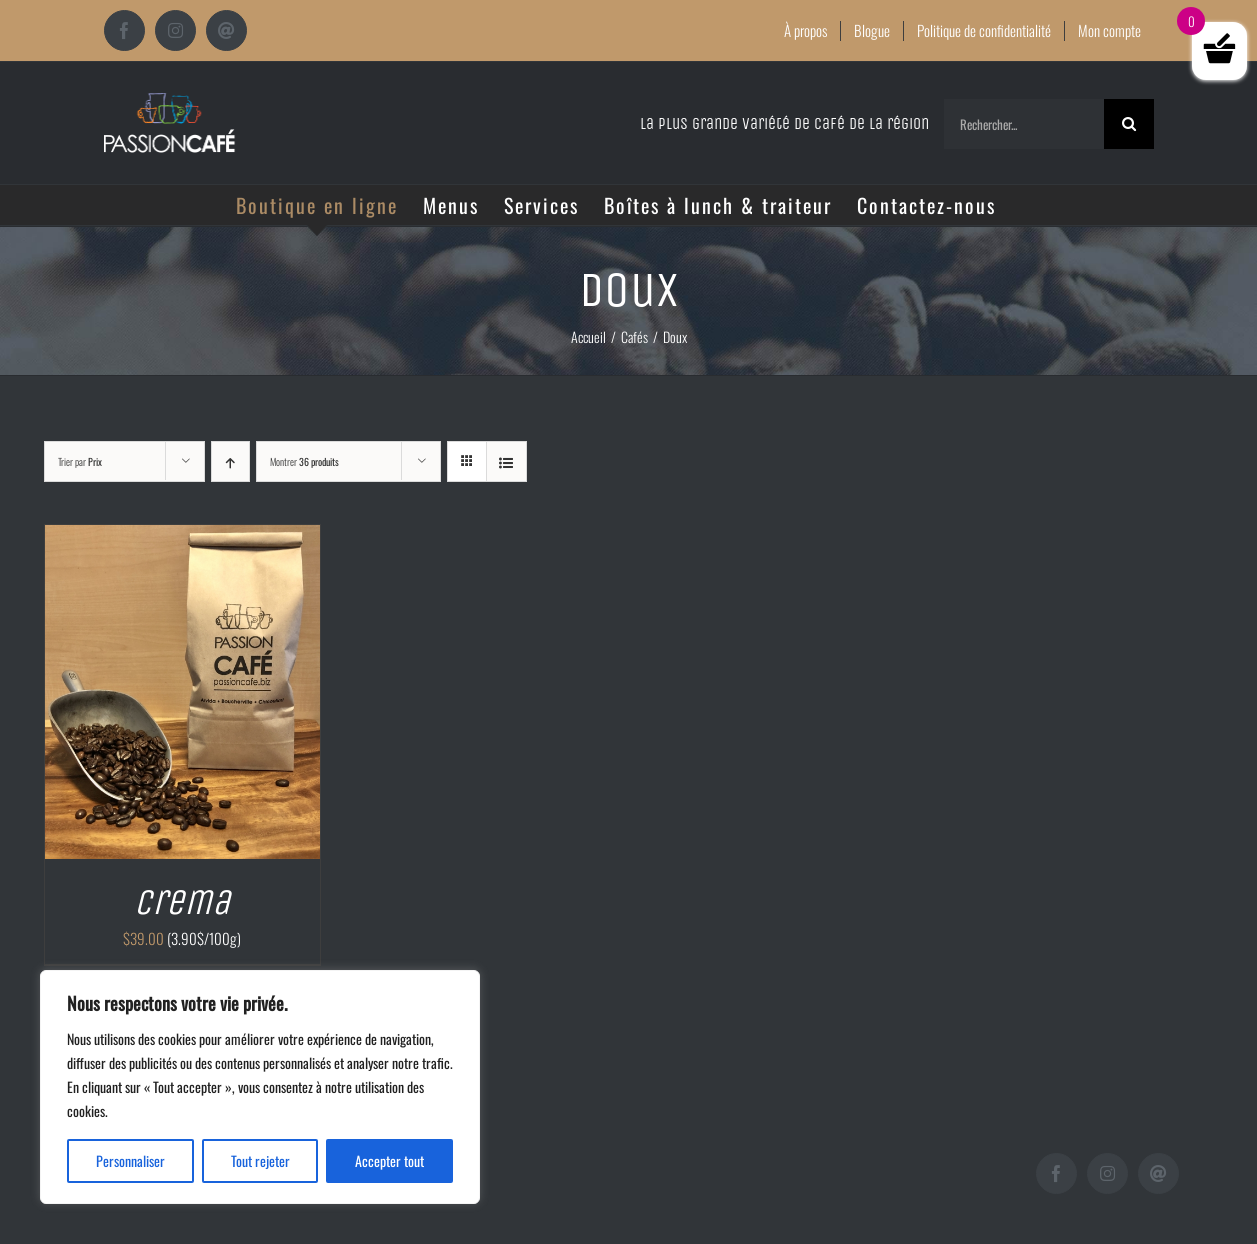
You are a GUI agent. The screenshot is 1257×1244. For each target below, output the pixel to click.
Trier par (80, 461)
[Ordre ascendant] (230, 461)
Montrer (304, 461)
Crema (182, 902)
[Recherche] (1129, 124)
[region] (260, 1087)
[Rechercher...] (1024, 124)
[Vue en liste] (506, 461)
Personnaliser (130, 1160)
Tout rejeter (260, 1160)
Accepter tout (389, 1160)
